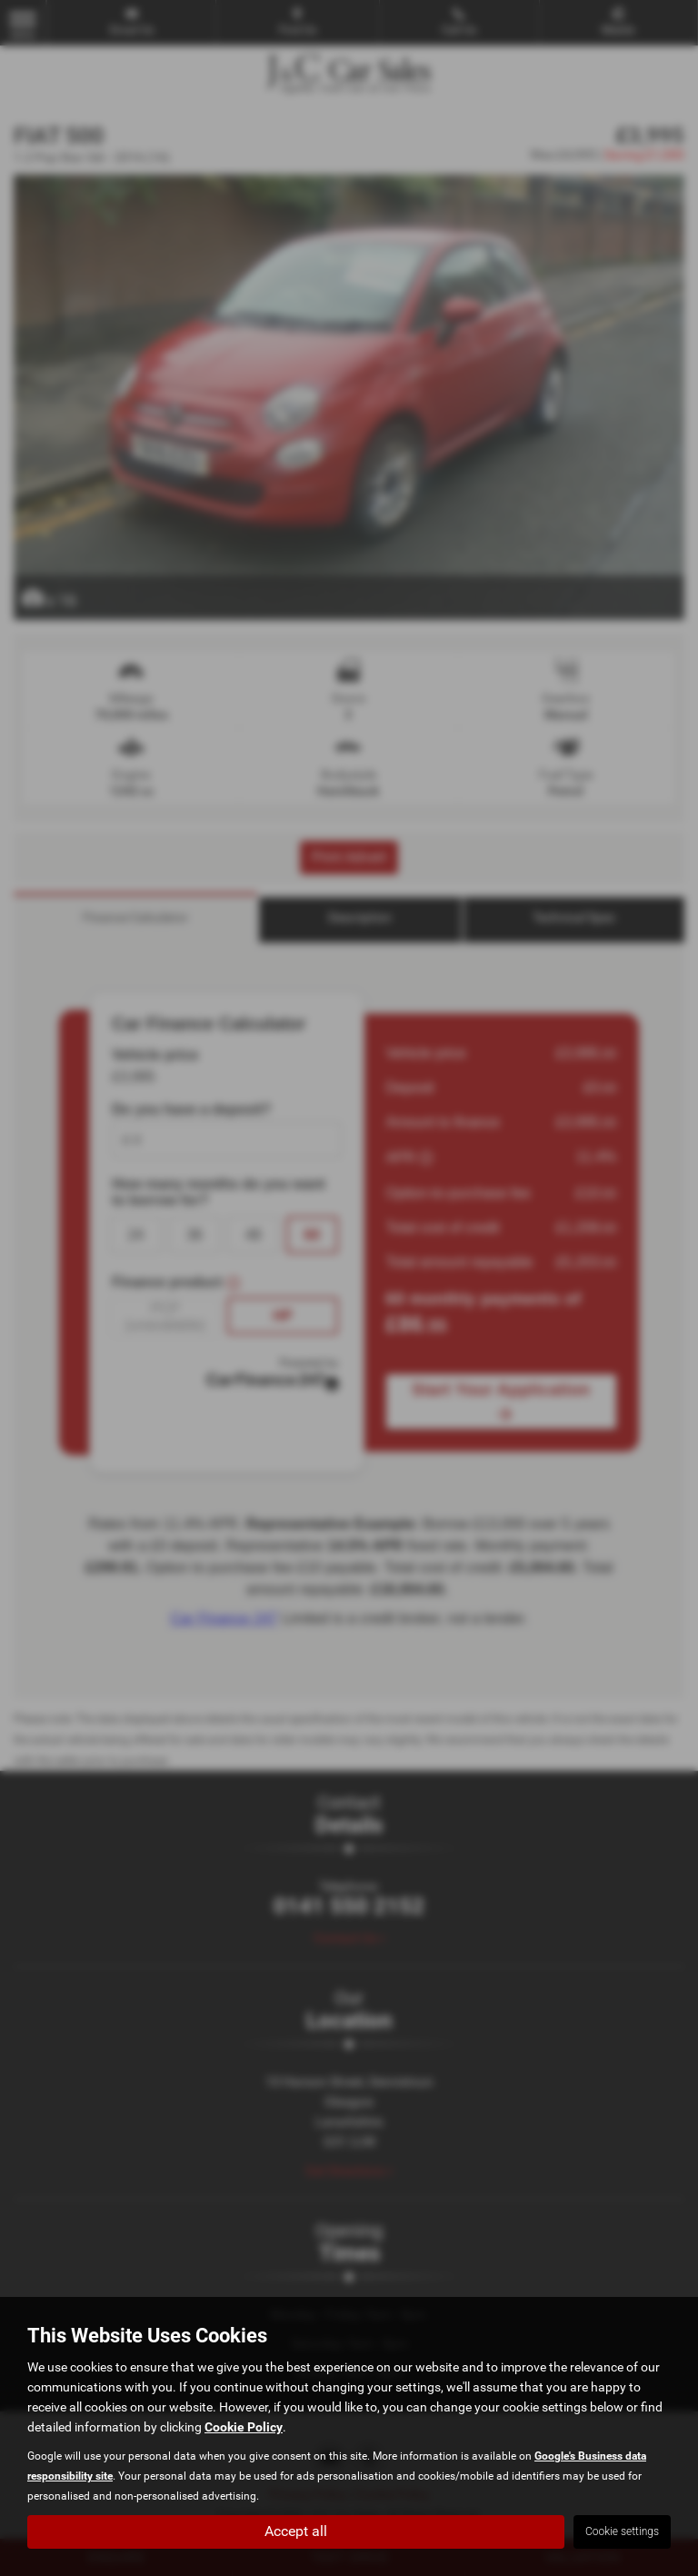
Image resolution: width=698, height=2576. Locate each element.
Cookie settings (622, 2531)
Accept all (295, 2531)
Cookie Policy (243, 2427)
